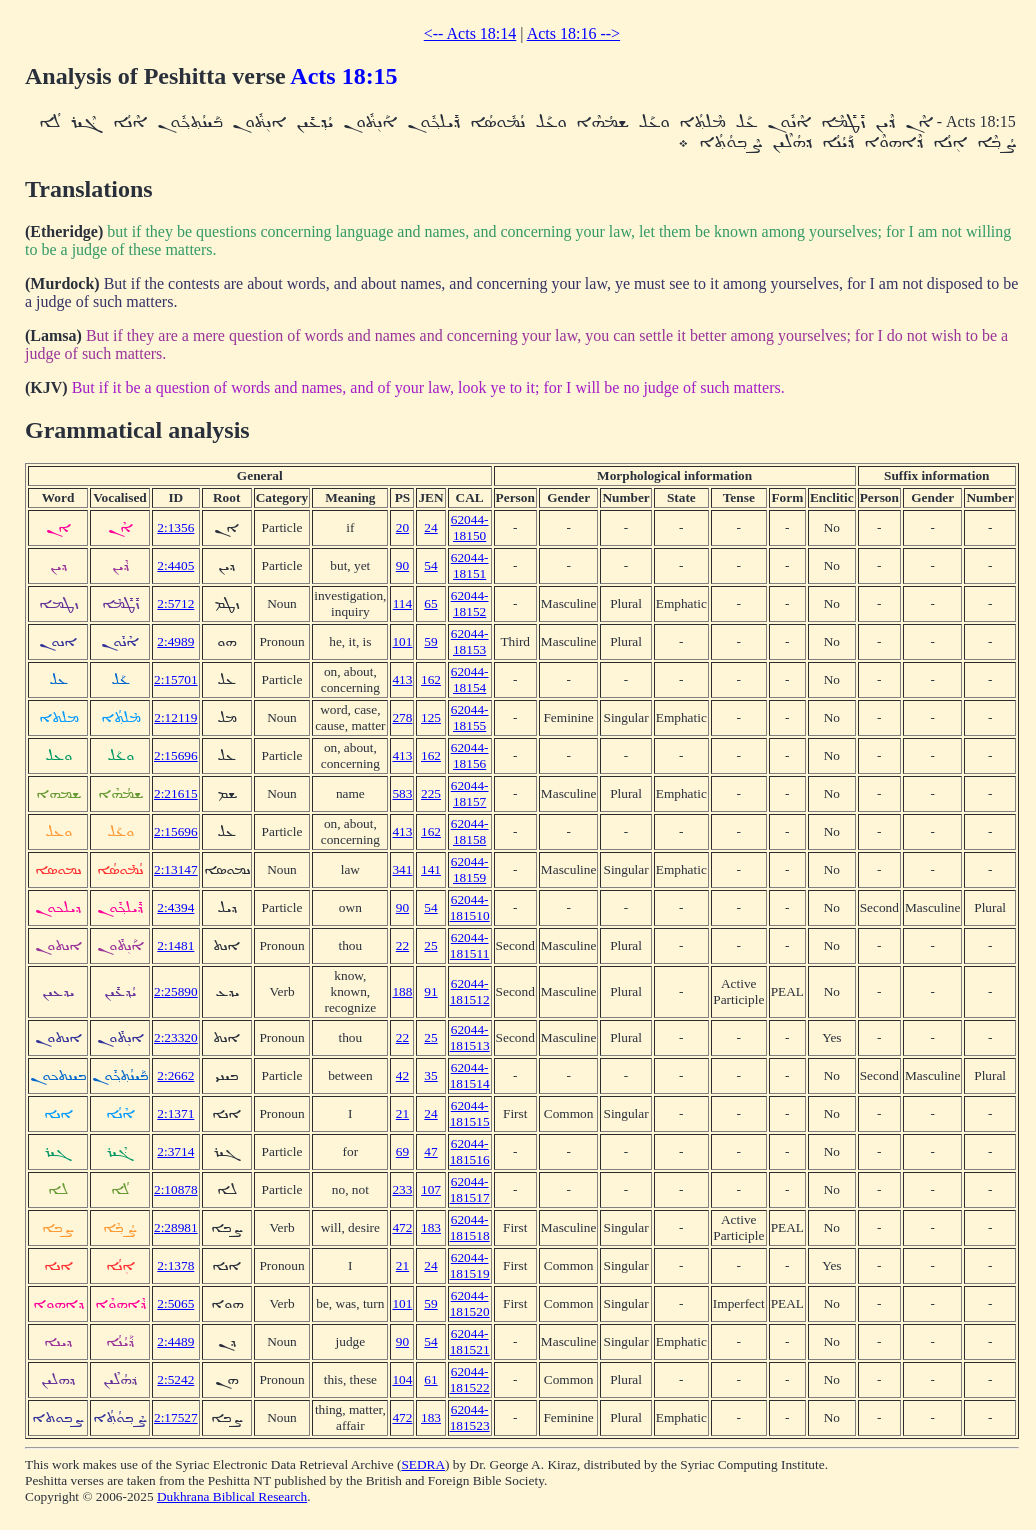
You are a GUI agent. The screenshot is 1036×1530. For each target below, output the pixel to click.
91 (430, 991)
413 (402, 679)
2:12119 (175, 717)
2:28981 (176, 1227)
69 (402, 1151)
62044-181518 (470, 1227)
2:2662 (175, 1075)
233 (402, 1189)
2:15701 (176, 679)
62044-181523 (470, 1417)
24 (430, 527)
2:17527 (176, 1417)
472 (402, 1227)
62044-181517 (470, 1189)
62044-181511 (470, 945)
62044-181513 (470, 1037)
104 (402, 1379)
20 (402, 527)
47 (430, 1151)
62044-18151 (470, 565)
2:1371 (175, 1113)
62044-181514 (470, 1075)
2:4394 (175, 907)
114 (403, 603)
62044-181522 (470, 1379)
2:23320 (176, 1037)
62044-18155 (470, 717)
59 (430, 641)
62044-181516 (470, 1151)
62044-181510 (470, 907)
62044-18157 (470, 793)
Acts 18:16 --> (573, 33)
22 (402, 945)
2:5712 (175, 603)
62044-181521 (470, 1341)
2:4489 (175, 1341)
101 (402, 641)
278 (402, 717)
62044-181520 (470, 1303)
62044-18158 (470, 831)
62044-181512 (470, 991)
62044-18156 (470, 755)
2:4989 (175, 641)
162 (431, 679)
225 (431, 793)
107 (431, 1189)
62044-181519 (470, 1265)
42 (402, 1075)
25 (430, 945)
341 (402, 869)
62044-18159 (470, 869)
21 (402, 1113)
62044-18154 (470, 679)
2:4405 (175, 565)
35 (430, 1075)
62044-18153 (470, 641)
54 (430, 565)
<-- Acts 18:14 (470, 33)
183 (431, 1227)
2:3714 (175, 1151)
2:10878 (176, 1189)
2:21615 (176, 793)
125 (431, 717)
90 (402, 565)
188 (402, 991)
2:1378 (175, 1265)
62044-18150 (470, 527)
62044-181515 (470, 1113)
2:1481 (175, 945)
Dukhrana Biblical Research (232, 1496)
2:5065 (175, 1303)
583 (402, 793)
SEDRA (423, 1464)
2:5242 (175, 1379)
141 (431, 869)
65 (430, 603)
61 (430, 1379)
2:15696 (176, 755)
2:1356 (175, 527)
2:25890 (176, 991)
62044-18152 (470, 603)
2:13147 (176, 869)
